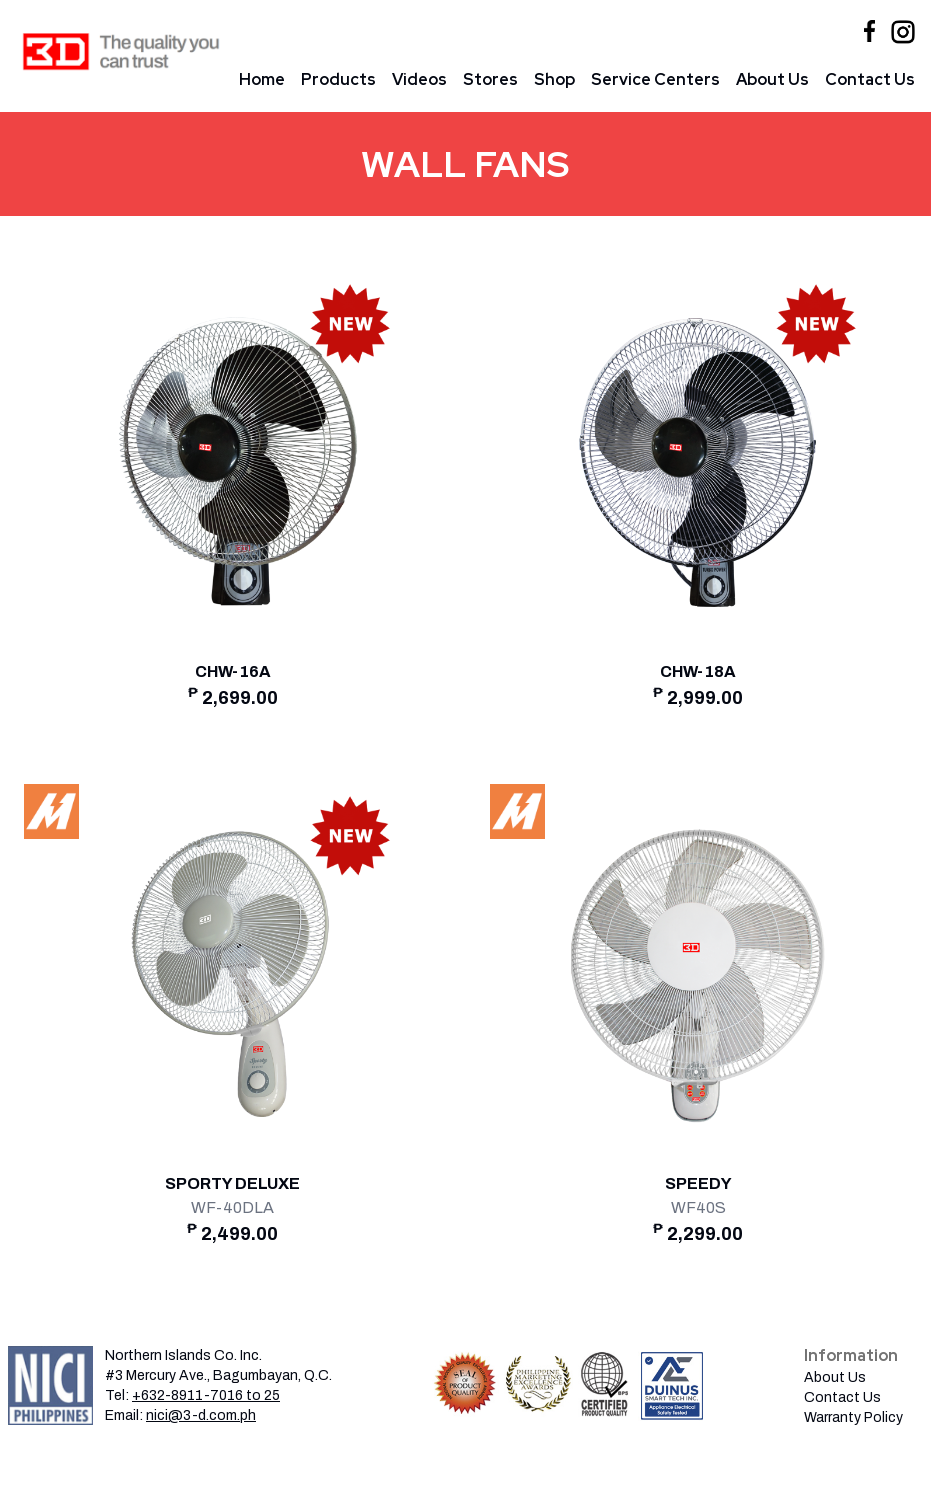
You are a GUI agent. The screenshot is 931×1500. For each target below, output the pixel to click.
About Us (772, 79)
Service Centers (655, 79)
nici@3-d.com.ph (201, 1415)
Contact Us (870, 79)
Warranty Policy (853, 1417)
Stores (490, 79)
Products (338, 79)
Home (262, 79)
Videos (419, 79)
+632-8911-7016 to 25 (206, 1395)
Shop (554, 79)
